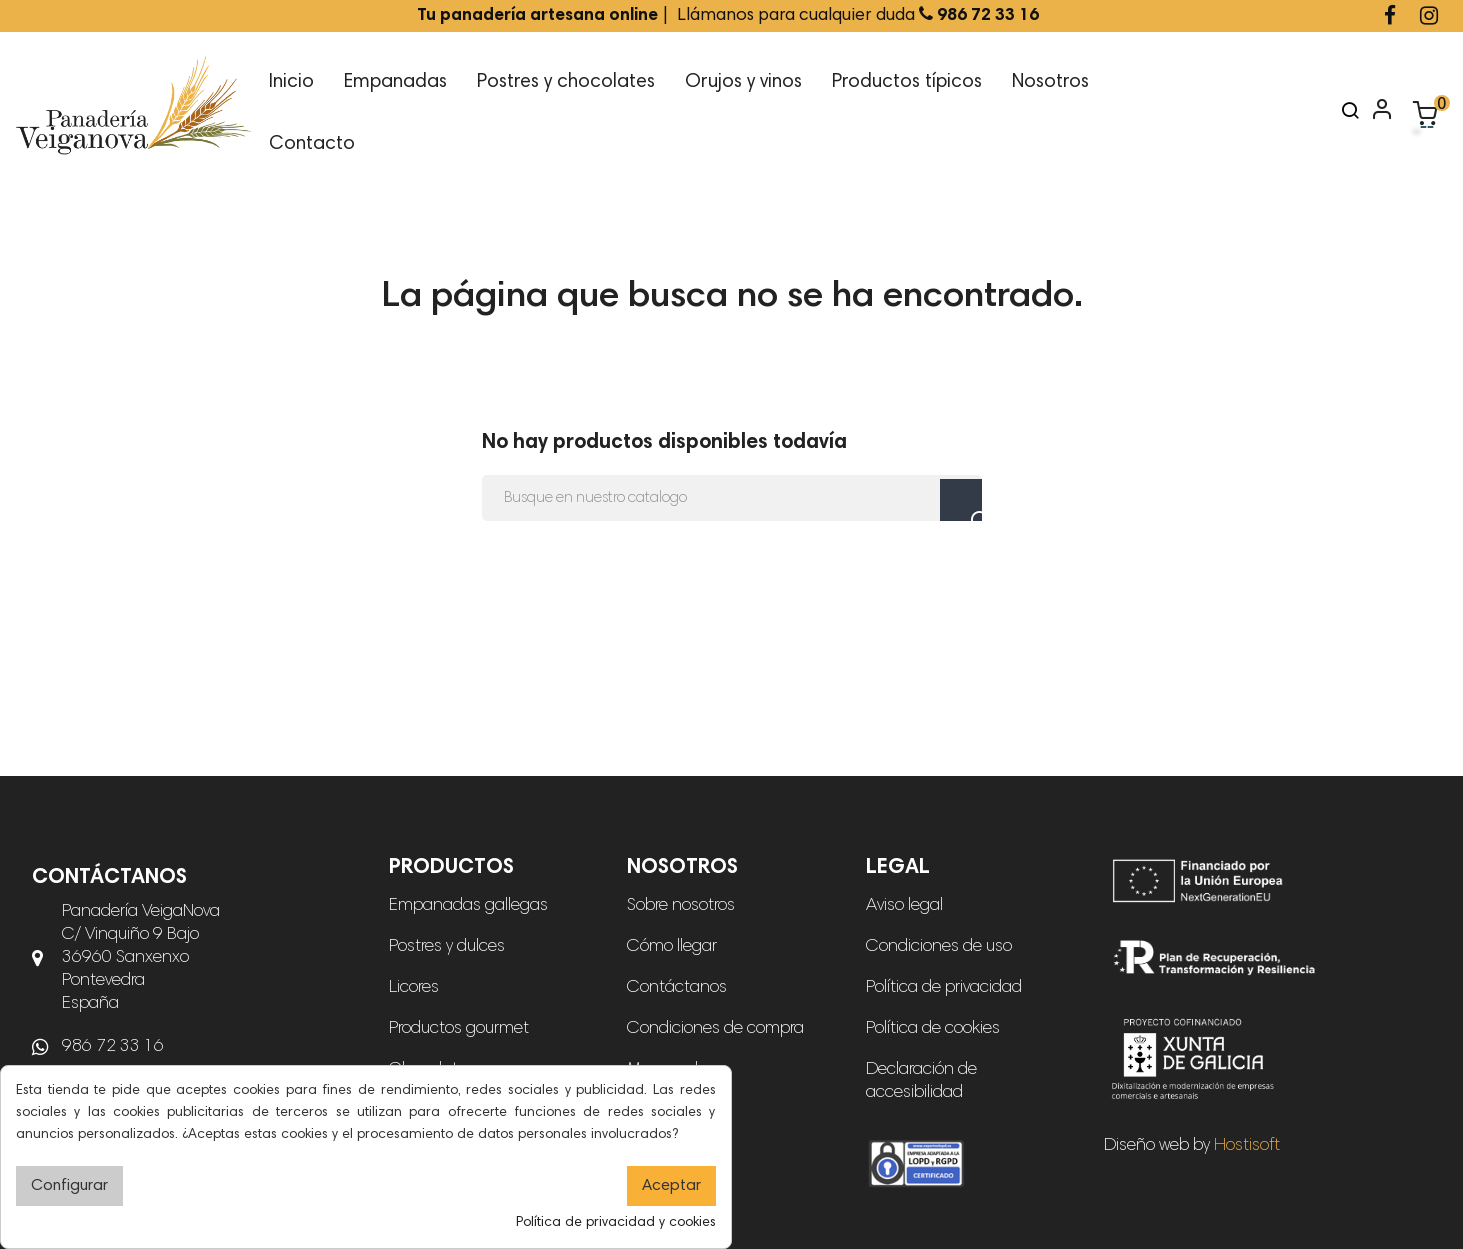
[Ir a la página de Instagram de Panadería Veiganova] (1429, 18)
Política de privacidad (944, 988)
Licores (414, 988)
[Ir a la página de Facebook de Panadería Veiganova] (1390, 18)
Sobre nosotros (681, 906)
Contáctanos (677, 988)
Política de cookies (933, 1029)
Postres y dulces (447, 947)
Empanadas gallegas (468, 906)
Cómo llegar (672, 947)
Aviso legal (904, 906)
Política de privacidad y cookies (616, 1223)
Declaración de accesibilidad (921, 1081)
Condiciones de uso (939, 947)
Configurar (69, 1186)
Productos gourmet (459, 1029)
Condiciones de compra (715, 1029)
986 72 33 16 (113, 1047)
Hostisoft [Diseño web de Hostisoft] (1247, 1146)
